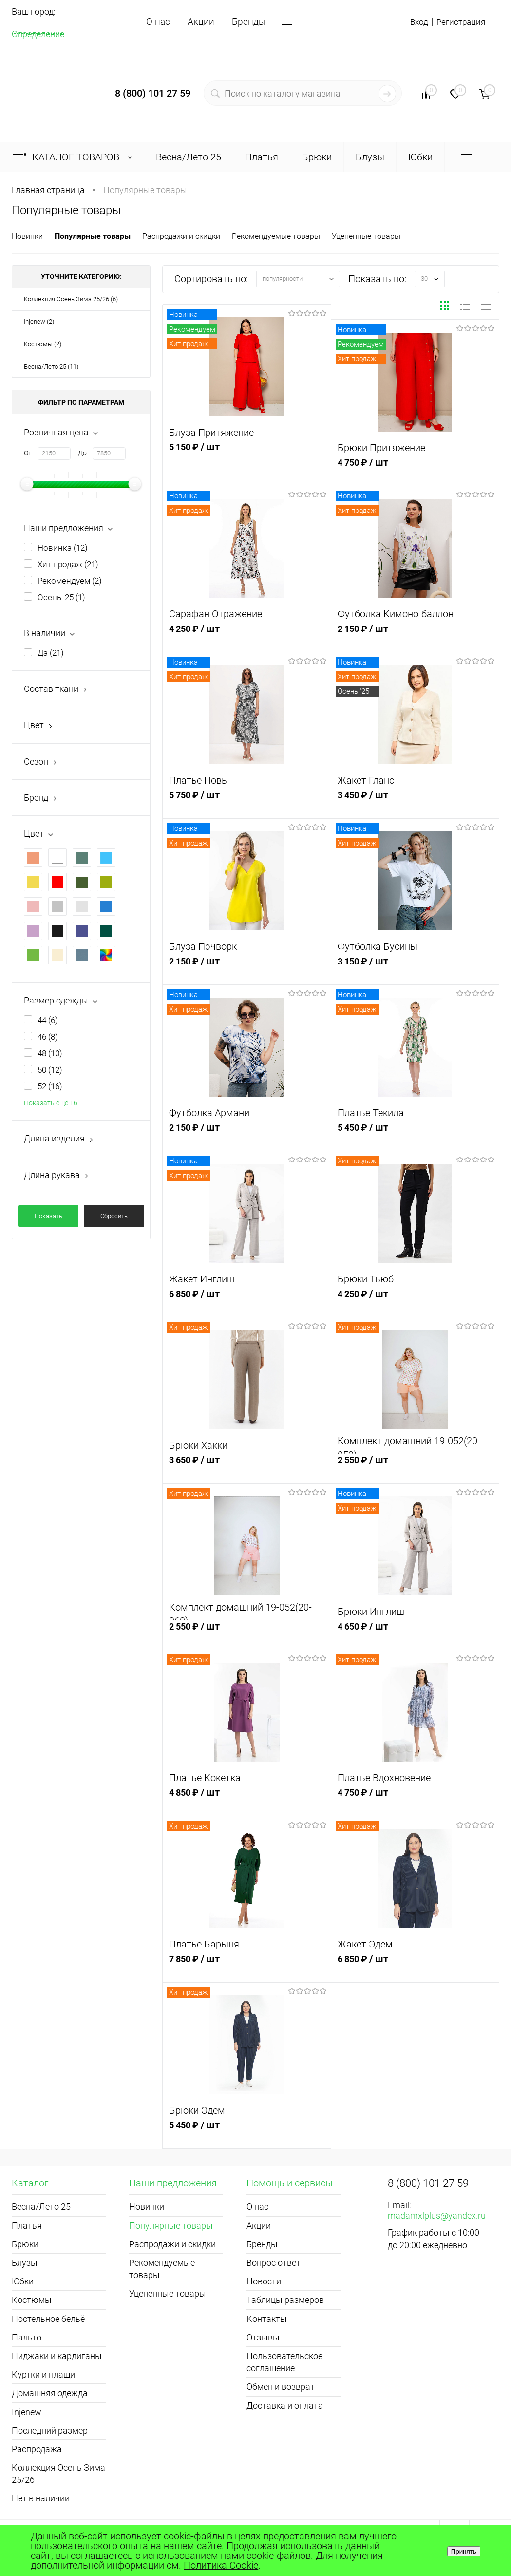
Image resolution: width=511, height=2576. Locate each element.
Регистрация (457, 22)
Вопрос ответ (273, 2263)
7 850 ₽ (246, 1967)
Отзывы (263, 2337)
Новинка (63, 547)
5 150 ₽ (246, 456)
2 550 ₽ (415, 1468)
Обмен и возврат (280, 2386)
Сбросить (114, 1215)
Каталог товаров (75, 157)
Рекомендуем (70, 581)
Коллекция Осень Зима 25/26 (58, 2473)
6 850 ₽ (246, 1302)
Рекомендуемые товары (276, 236)
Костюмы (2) (42, 344)
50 (50, 1070)
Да (51, 653)
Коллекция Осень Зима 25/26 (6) (71, 299)
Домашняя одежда (50, 2393)
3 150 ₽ (415, 970)
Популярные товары (93, 236)
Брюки (25, 2244)
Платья (27, 2226)
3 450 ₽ (415, 803)
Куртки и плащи (43, 2374)
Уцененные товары (366, 236)
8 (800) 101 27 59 (152, 93)
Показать (48, 1215)
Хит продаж (68, 564)
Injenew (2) (39, 321)
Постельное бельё (48, 2319)
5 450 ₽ (415, 1136)
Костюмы (32, 2300)
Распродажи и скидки (181, 236)
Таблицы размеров (285, 2300)
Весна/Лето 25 (41, 2207)
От (28, 453)
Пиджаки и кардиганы (57, 2356)
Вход (409, 22)
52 (50, 1086)
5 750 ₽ (246, 803)
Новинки (27, 236)
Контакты (266, 2319)
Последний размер (50, 2430)
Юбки (23, 2281)
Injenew (26, 2412)
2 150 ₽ (415, 637)
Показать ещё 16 (50, 1103)
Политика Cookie (221, 2565)
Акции (201, 21)
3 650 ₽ (246, 1468)
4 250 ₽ (246, 637)
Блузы (25, 2263)
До (82, 453)
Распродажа (37, 2449)
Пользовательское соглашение (284, 2362)
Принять (463, 2551)
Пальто (26, 2337)
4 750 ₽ (415, 471)
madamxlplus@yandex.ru (437, 2215)
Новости (263, 2281)
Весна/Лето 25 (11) (51, 366)
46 (48, 1037)
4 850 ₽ (246, 1801)
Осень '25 (61, 597)
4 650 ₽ (415, 1635)
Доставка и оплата (284, 2405)
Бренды (248, 21)
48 (50, 1053)
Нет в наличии (41, 2498)
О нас (158, 21)
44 (48, 1020)
